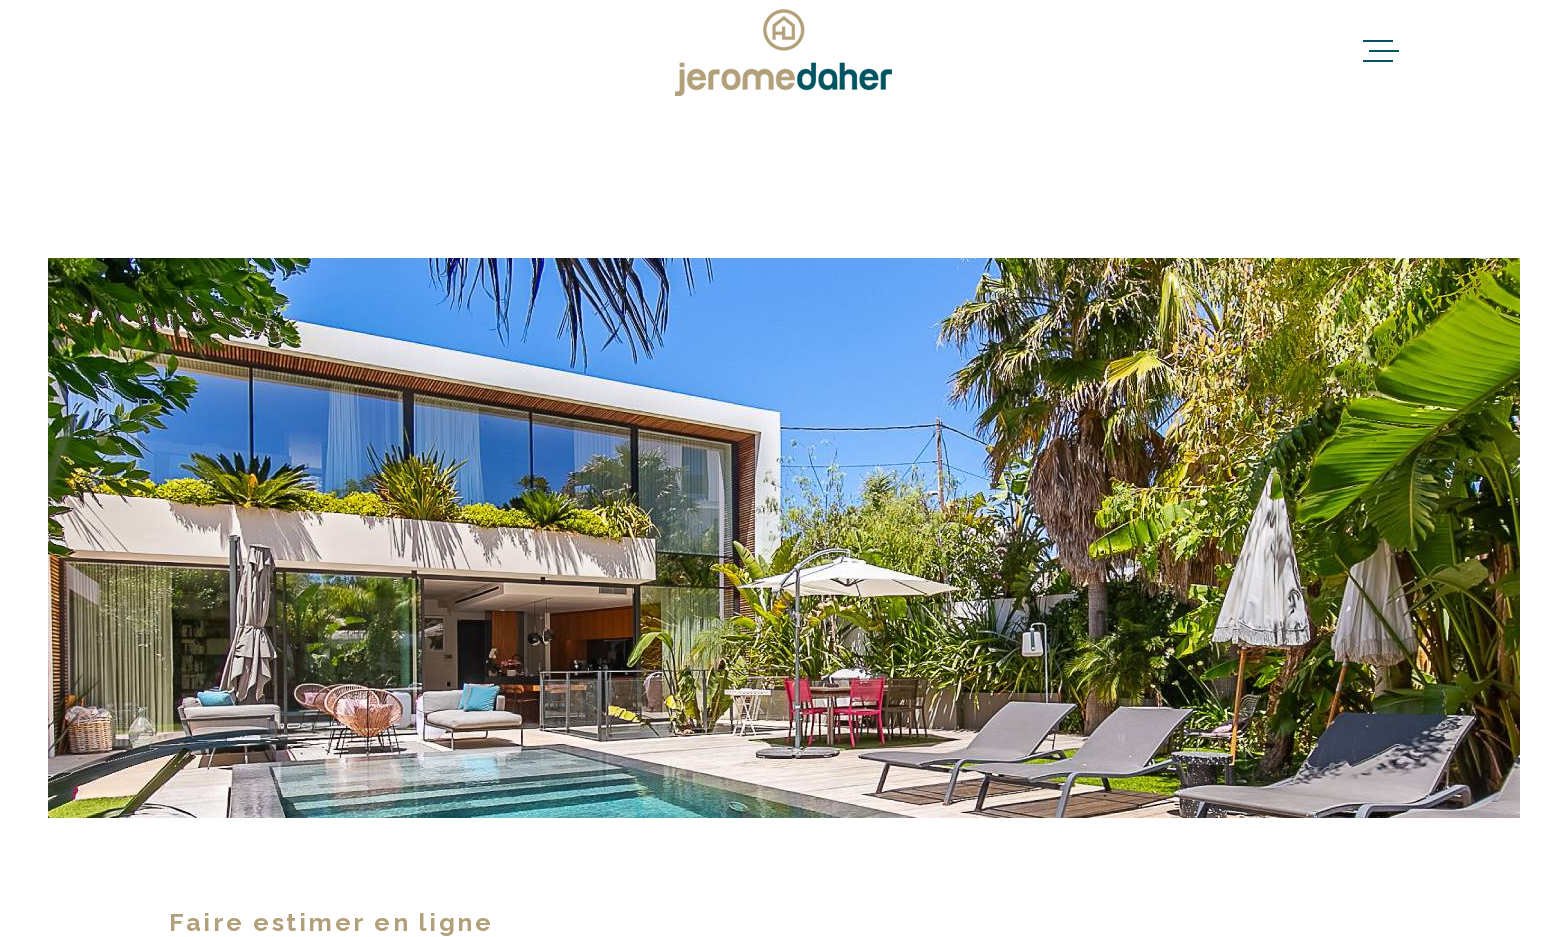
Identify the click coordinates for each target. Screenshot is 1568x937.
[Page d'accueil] (784, 51)
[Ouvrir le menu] (1381, 51)
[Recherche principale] (784, 180)
